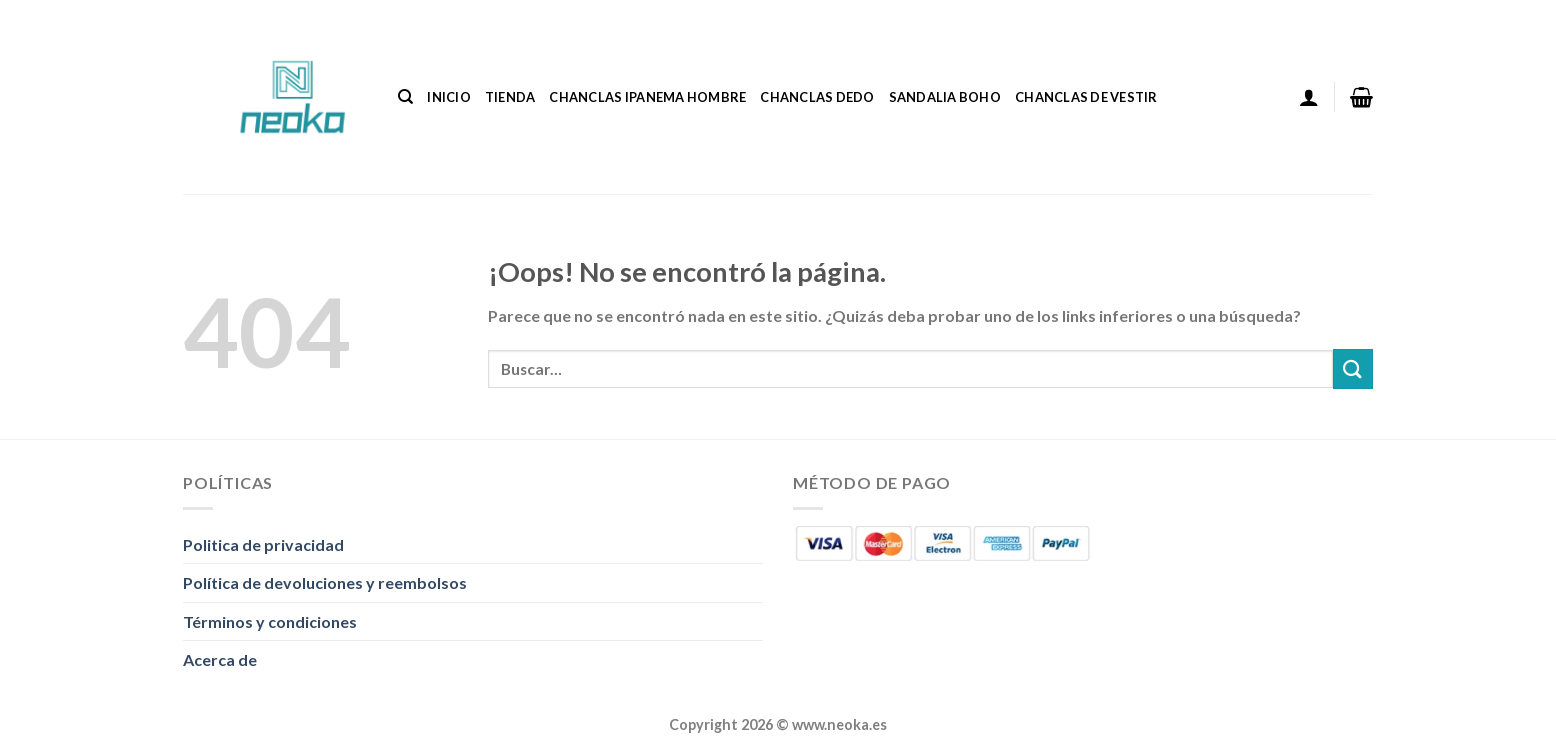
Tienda (510, 97)
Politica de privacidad (263, 544)
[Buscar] (405, 97)
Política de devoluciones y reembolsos (325, 582)
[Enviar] (1353, 368)
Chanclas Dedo (817, 97)
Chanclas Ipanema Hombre (647, 97)
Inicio (449, 97)
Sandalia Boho (945, 97)
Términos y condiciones (270, 621)
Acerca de (220, 659)
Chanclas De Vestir (1086, 97)
